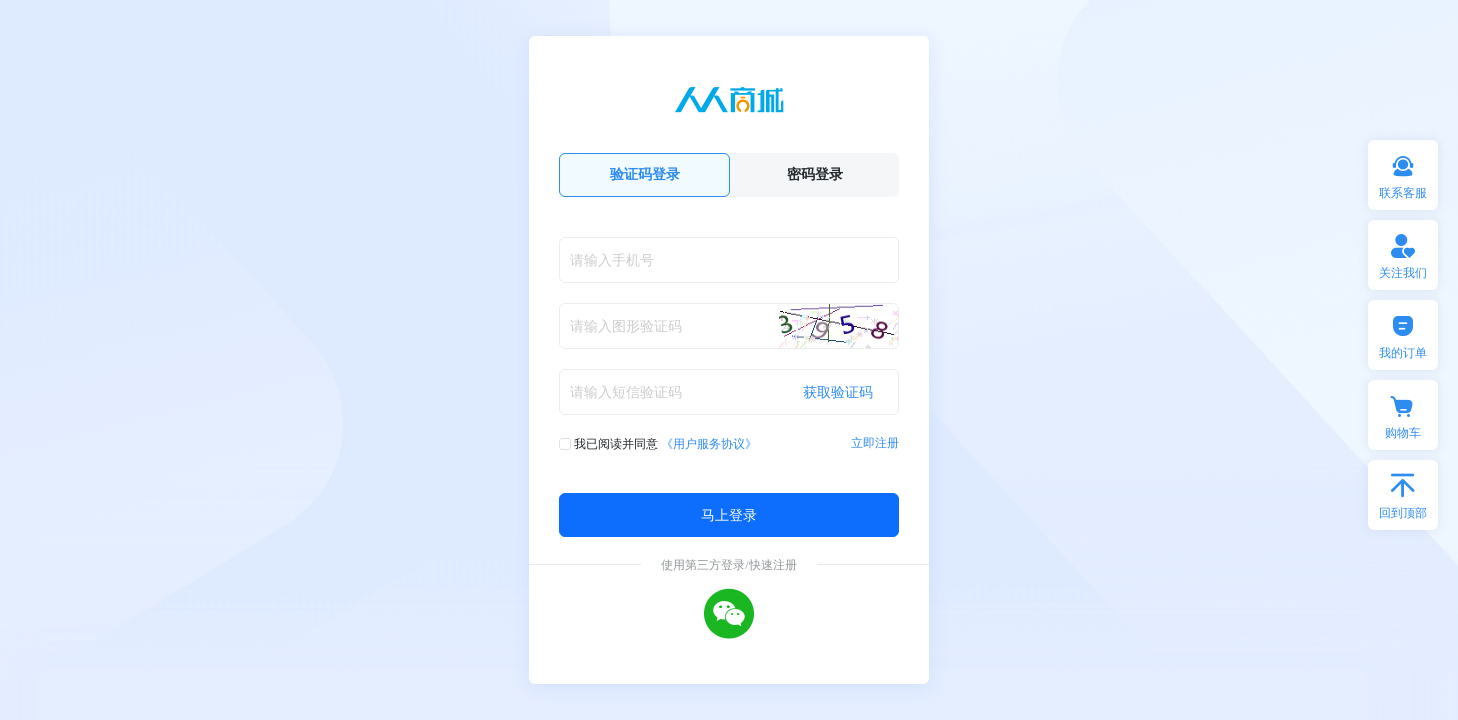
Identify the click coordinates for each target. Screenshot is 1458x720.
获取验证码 (838, 391)
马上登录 (729, 514)
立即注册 (875, 443)
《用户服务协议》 (709, 443)
